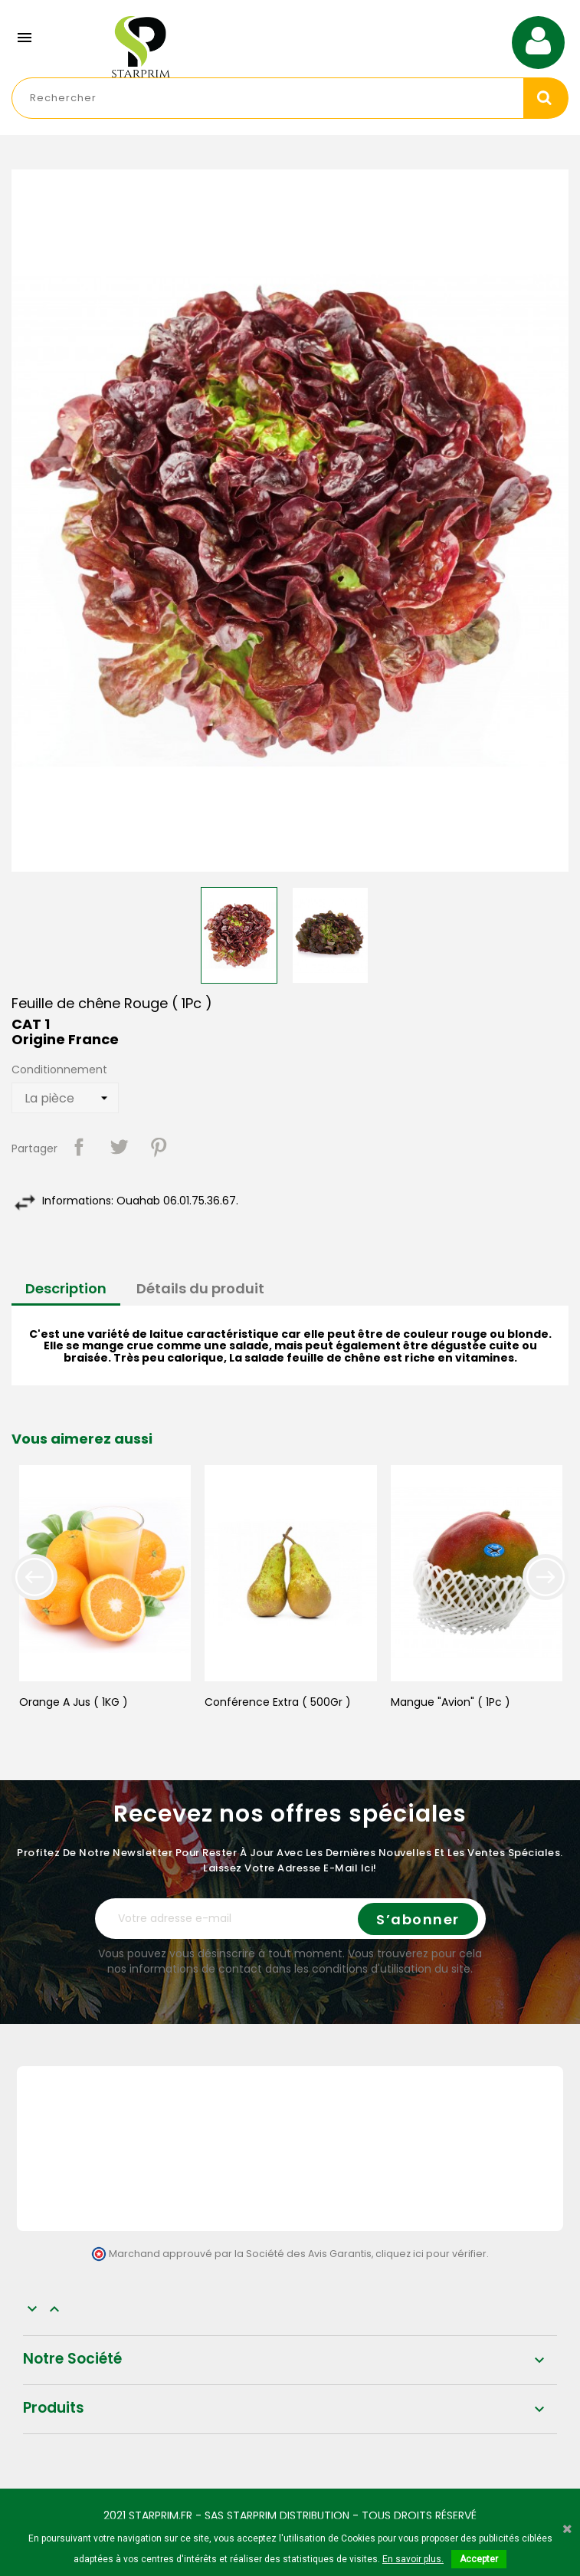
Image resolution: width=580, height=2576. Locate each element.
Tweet (118, 1147)
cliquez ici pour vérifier (431, 2253)
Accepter (479, 2559)
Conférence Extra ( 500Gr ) (278, 1702)
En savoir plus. (413, 2559)
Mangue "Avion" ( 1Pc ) (450, 1702)
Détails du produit (200, 1288)
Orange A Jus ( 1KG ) (73, 1702)
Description (65, 1288)
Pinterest (158, 1147)
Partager (79, 1147)
